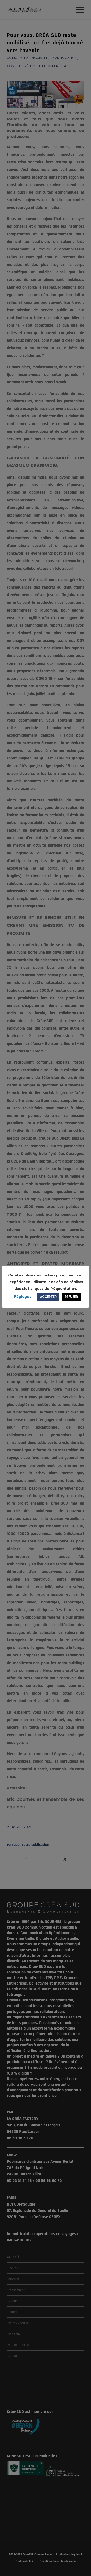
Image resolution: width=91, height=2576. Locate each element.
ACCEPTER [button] (48, 1297)
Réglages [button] (22, 1296)
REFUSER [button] (71, 1297)
